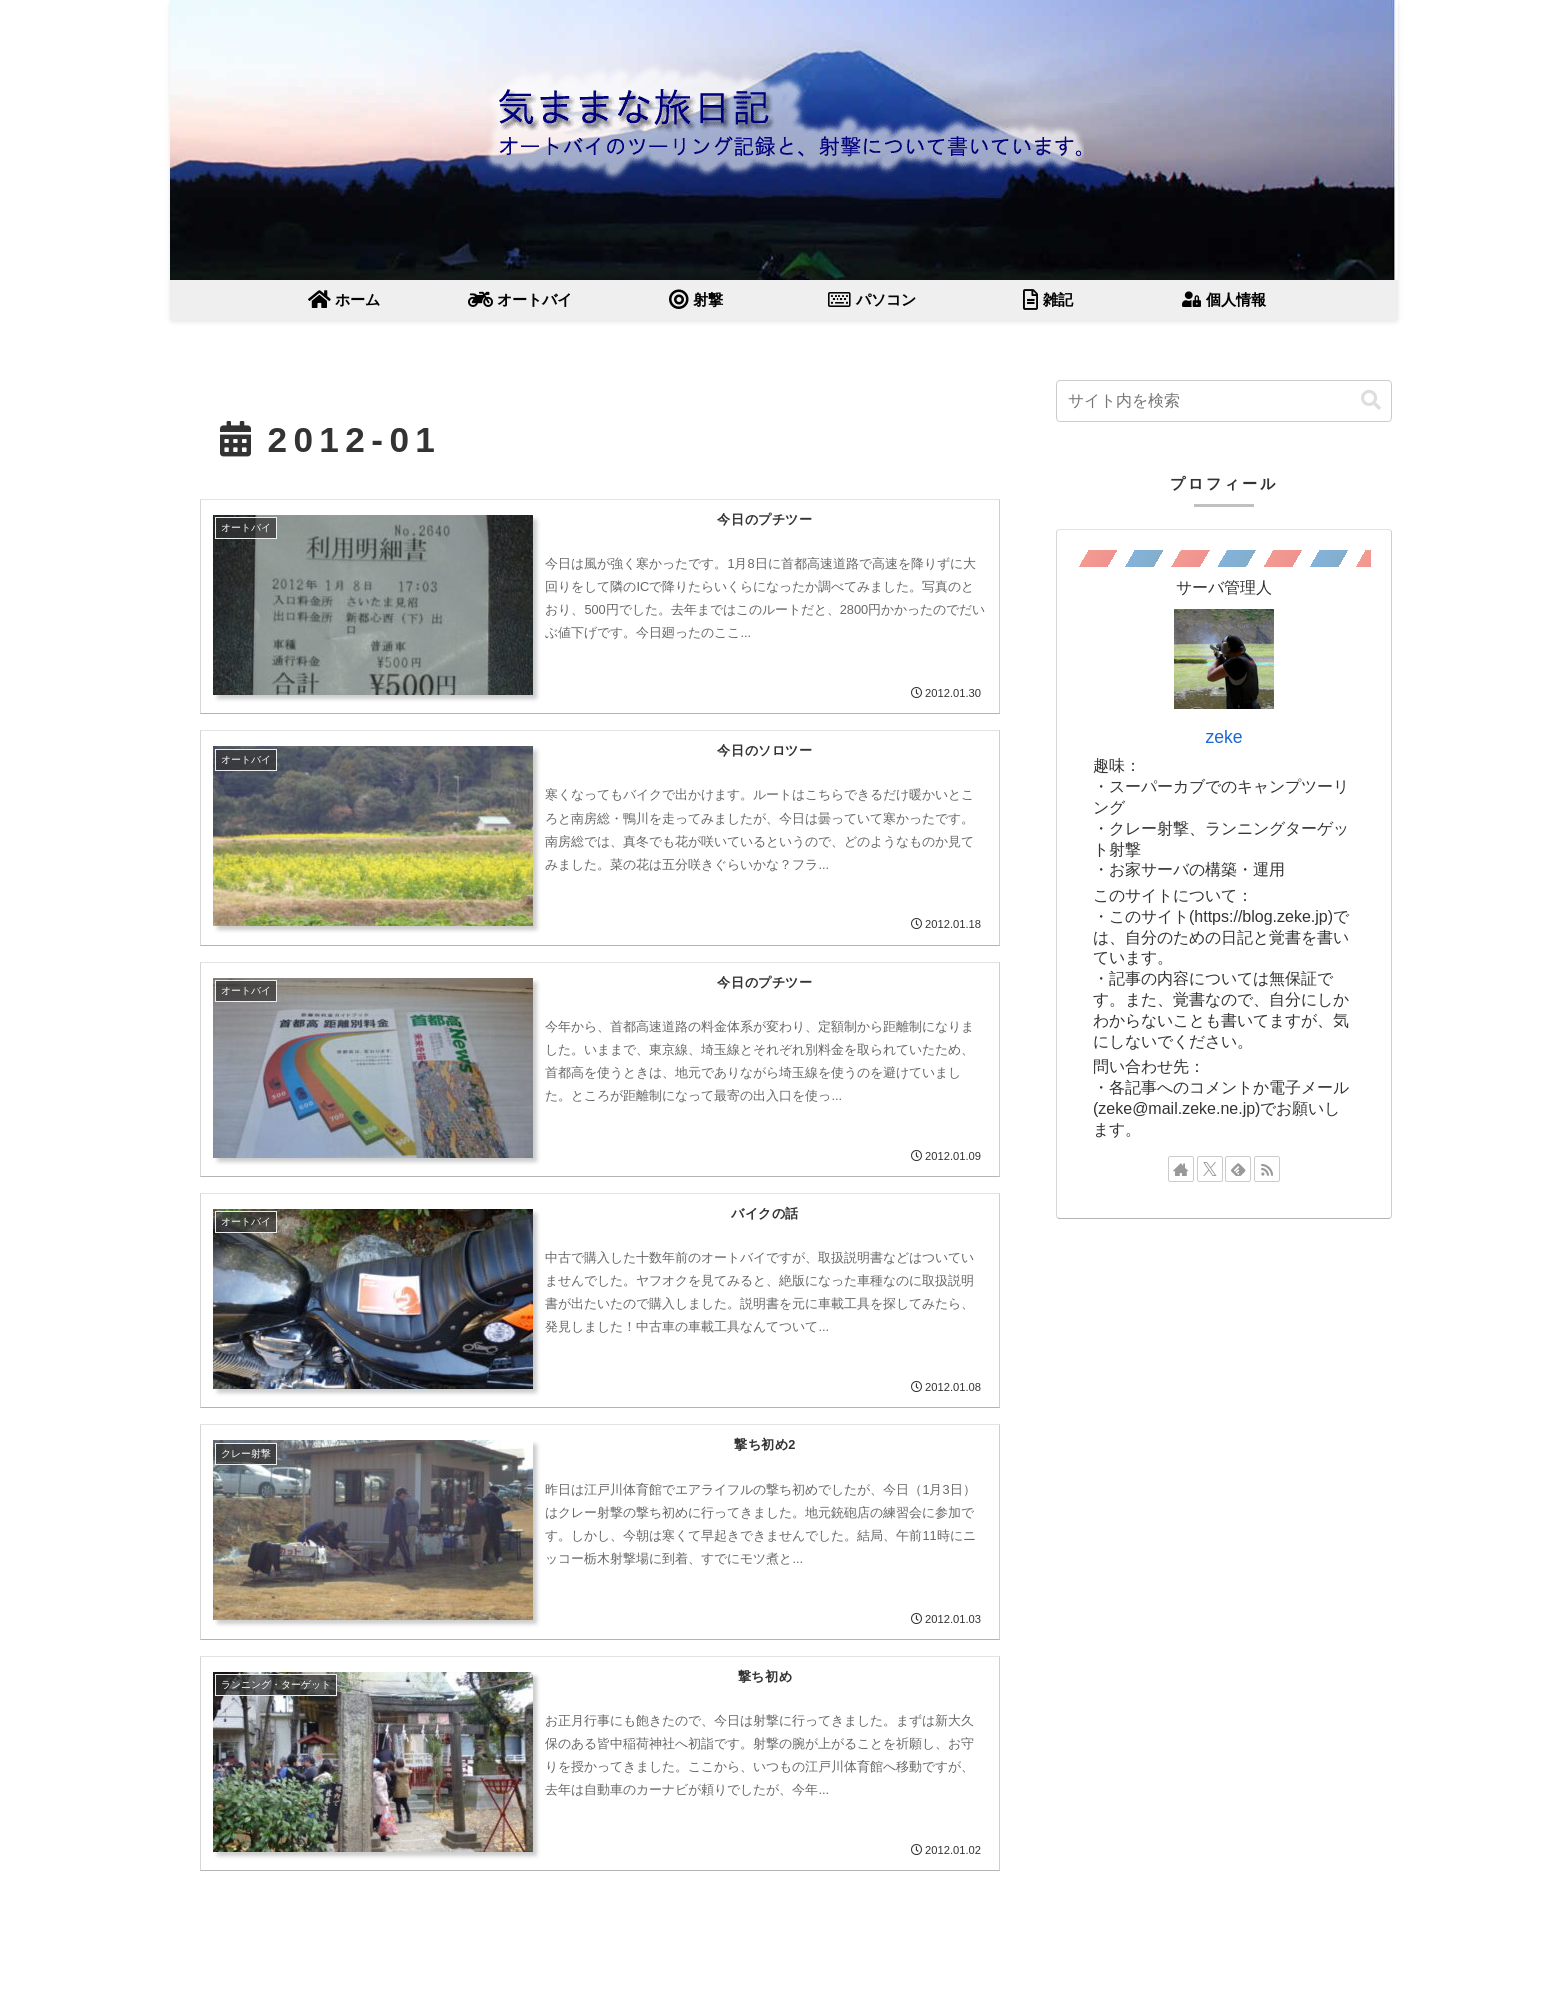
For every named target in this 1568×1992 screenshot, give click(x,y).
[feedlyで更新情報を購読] (1238, 1169)
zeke (1223, 737)
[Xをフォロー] (1210, 1169)
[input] (1224, 401)
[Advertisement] (1224, 1382)
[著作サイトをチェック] (1181, 1169)
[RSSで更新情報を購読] (1267, 1169)
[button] (1371, 400)
